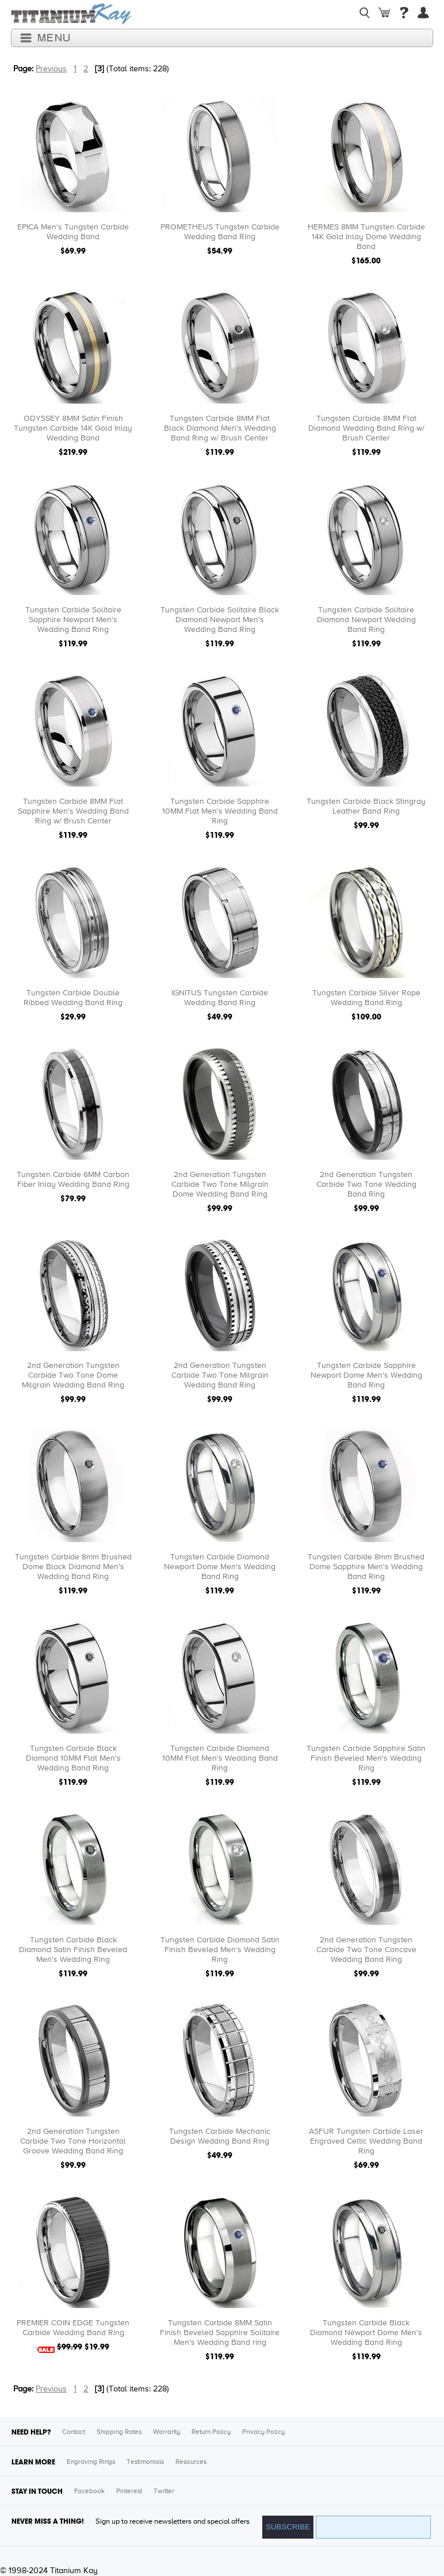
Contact (73, 2432)
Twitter (164, 2491)
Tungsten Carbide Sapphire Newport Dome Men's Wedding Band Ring (366, 1375)
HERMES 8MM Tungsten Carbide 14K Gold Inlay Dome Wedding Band (366, 237)
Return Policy (211, 2432)
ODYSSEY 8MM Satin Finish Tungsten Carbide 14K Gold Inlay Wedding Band (73, 428)
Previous (51, 69)
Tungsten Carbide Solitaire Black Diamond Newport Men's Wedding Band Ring (219, 620)
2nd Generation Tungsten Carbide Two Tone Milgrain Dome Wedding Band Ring (220, 1184)
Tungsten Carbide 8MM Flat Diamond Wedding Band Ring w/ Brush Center (366, 428)
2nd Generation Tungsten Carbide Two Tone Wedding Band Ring (366, 1184)
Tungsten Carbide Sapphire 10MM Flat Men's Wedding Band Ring (220, 811)
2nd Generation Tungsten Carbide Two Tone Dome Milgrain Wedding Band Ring (73, 1375)
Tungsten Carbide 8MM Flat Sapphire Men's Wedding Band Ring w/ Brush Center (73, 811)
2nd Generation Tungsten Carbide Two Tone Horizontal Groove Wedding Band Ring (73, 2141)
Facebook (89, 2491)
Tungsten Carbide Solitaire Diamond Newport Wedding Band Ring (366, 620)
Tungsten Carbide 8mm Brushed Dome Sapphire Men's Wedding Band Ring (366, 1567)
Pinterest (129, 2491)
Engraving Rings (91, 2462)
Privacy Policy (263, 2432)
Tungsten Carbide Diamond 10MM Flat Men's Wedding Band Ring (220, 1758)
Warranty (166, 2432)
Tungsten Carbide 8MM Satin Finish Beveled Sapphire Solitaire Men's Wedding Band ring (220, 2333)
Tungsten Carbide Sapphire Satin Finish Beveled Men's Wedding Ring (366, 1758)
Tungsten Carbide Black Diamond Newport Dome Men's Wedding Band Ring (366, 2333)
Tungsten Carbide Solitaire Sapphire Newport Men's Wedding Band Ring (73, 620)
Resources (190, 2462)
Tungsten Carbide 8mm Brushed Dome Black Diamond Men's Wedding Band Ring (73, 1567)
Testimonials (145, 2462)
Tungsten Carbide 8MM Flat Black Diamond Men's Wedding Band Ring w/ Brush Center (220, 428)
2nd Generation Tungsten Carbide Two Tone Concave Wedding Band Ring (366, 1950)
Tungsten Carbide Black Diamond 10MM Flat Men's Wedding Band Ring (73, 1758)
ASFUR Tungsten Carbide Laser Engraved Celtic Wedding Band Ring (366, 2141)
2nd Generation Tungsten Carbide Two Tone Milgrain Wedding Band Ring (220, 1375)
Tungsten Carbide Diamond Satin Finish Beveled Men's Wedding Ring (220, 1950)
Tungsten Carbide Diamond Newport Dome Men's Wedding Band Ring (219, 1567)
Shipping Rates (119, 2432)
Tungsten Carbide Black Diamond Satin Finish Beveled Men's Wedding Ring (73, 1950)
